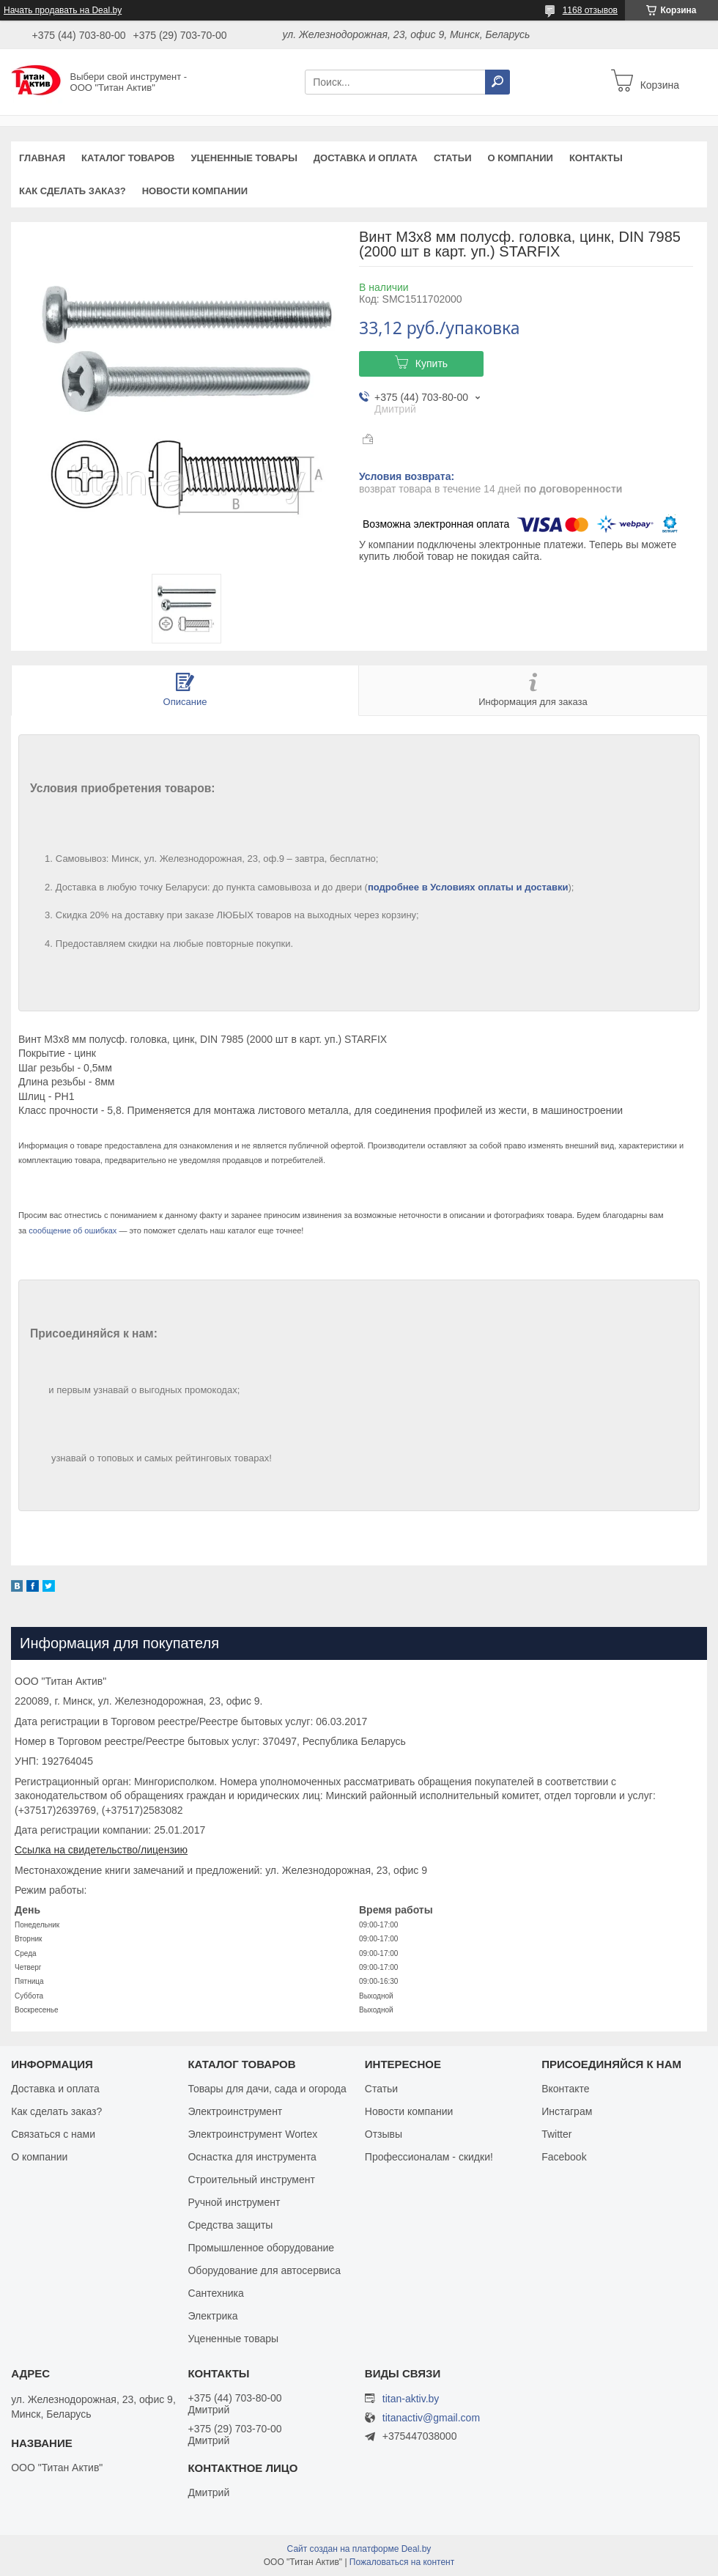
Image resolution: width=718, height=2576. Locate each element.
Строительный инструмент (251, 2179)
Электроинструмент (235, 2111)
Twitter (556, 2134)
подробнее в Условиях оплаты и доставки (468, 887)
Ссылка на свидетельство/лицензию (101, 1850)
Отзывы (383, 2134)
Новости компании (195, 190)
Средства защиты (230, 2225)
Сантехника (215, 2293)
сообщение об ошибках (72, 1230)
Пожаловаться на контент (401, 2562)
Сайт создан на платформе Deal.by (359, 2549)
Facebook (563, 2157)
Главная (42, 157)
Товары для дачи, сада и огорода (267, 2089)
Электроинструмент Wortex (252, 2134)
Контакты (596, 157)
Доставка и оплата (366, 157)
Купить (431, 363)
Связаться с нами (53, 2134)
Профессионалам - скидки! (429, 2157)
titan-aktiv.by (411, 2399)
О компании (519, 157)
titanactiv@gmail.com (431, 2418)
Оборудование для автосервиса (264, 2270)
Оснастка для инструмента (252, 2157)
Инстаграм (566, 2111)
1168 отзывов (590, 10)
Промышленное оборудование (261, 2248)
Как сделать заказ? (72, 190)
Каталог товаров (127, 157)
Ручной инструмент (234, 2202)
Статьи (453, 157)
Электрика (212, 2316)
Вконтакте (565, 2089)
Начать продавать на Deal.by (63, 10)
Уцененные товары (244, 157)
